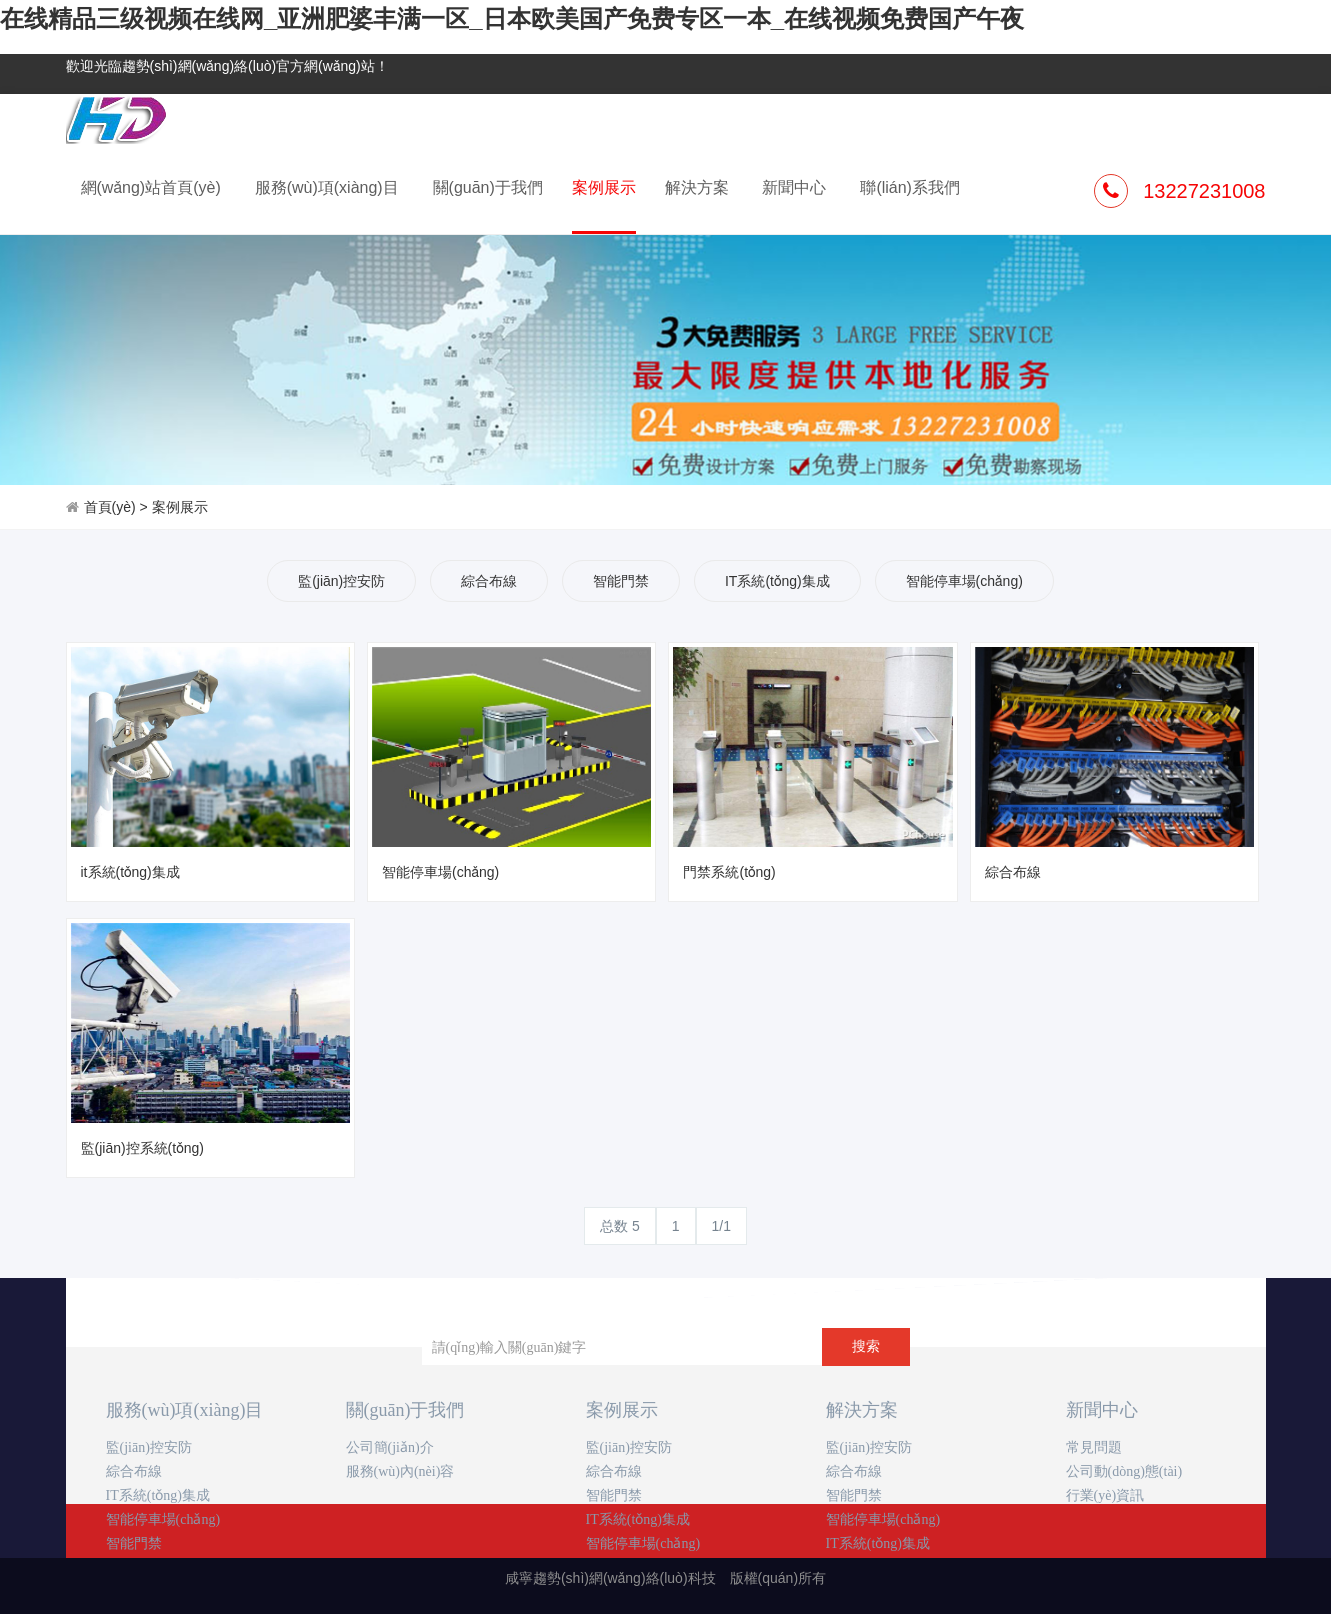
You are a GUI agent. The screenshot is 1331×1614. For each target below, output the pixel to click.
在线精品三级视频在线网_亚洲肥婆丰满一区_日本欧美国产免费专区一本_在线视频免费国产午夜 (512, 18)
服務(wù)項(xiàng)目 (327, 187)
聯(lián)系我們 (910, 187)
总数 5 (620, 1226)
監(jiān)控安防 (341, 581)
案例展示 (604, 205)
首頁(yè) (110, 507)
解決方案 (697, 187)
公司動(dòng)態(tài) (1124, 1471)
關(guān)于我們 (488, 187)
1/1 (721, 1226)
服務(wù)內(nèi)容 (400, 1471)
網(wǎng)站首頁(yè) (151, 187)
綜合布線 (489, 581)
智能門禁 (621, 581)
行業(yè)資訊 (1105, 1495)
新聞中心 (794, 187)
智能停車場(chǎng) (964, 581)
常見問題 (1094, 1447)
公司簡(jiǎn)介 (390, 1447)
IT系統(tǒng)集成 (777, 581)
